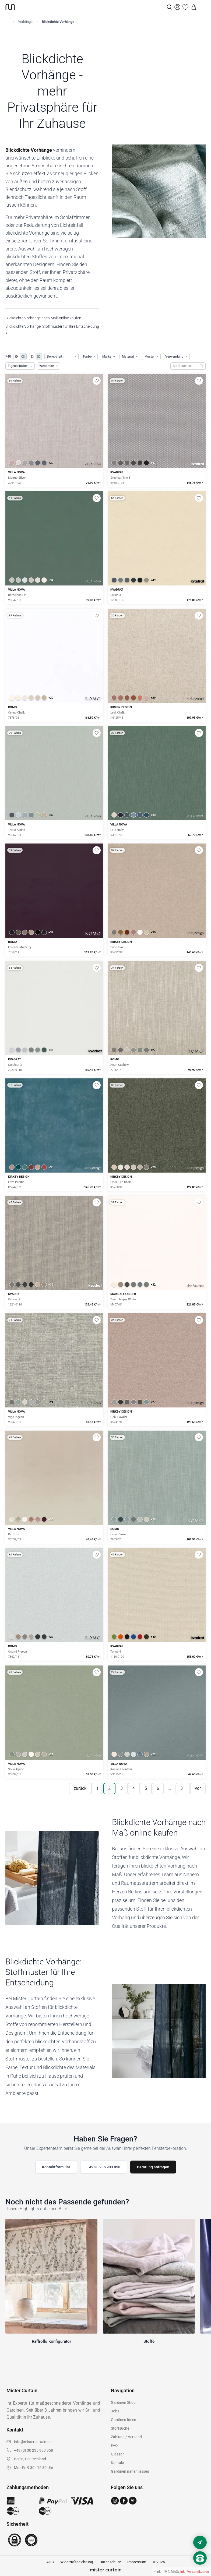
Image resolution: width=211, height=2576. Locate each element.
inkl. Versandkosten (194, 2572)
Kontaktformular (56, 2167)
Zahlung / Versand (126, 2437)
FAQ (114, 2445)
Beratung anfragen (153, 2167)
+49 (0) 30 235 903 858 (33, 2450)
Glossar (117, 2454)
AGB (50, 2562)
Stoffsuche (120, 2428)
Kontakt (117, 2463)
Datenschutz (110, 2562)
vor (198, 1788)
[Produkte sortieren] (61, 356)
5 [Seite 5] (146, 1788)
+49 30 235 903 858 (103, 2167)
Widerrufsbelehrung (76, 2562)
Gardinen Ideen (123, 2420)
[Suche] (169, 7)
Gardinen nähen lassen (130, 2471)
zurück (80, 1788)
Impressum (136, 2562)
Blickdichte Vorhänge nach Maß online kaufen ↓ (44, 318)
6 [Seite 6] (158, 1788)
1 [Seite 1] (97, 1788)
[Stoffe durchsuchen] (183, 366)
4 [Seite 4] (133, 1788)
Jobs (115, 2411)
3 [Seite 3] (121, 1788)
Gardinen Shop (123, 2402)
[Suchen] (201, 366)
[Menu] (202, 7)
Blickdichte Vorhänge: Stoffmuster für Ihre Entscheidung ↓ (52, 329)
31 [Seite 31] (182, 1788)
